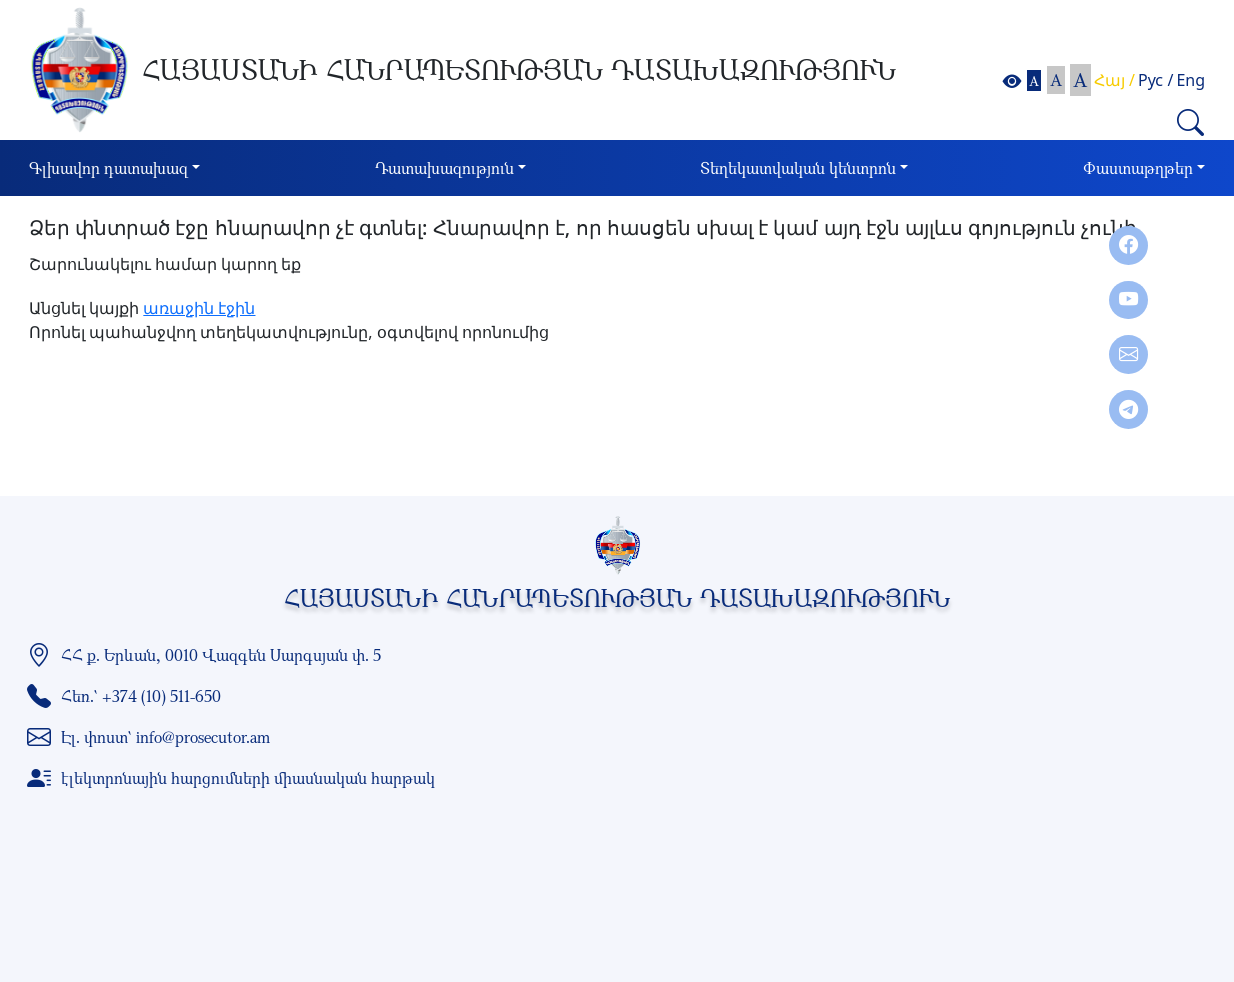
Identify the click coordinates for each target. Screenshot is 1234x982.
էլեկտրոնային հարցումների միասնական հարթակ (248, 778)
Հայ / (1114, 80)
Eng (1190, 80)
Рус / (1155, 80)
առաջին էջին (199, 308)
